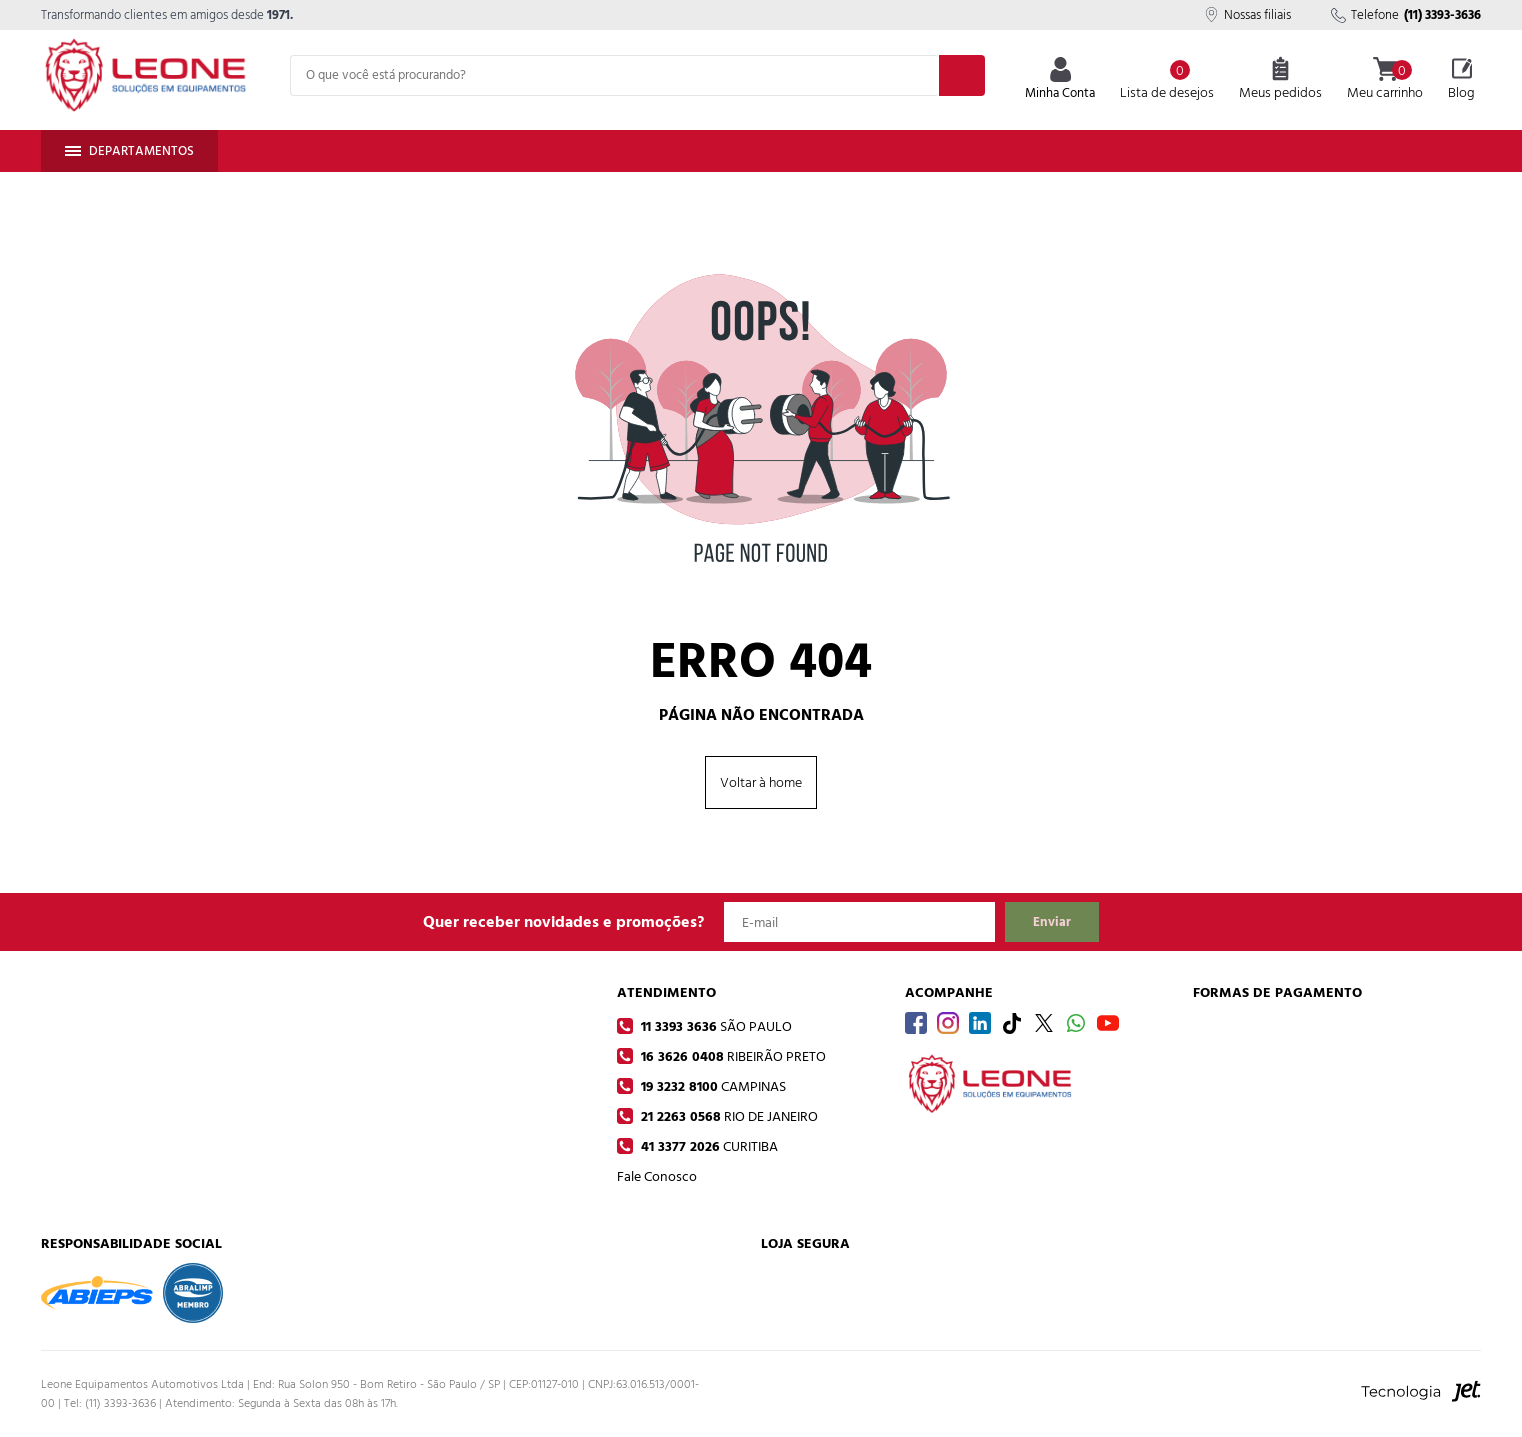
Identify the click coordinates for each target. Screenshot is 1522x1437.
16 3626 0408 (731, 1056)
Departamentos (129, 151)
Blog (1461, 80)
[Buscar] (962, 75)
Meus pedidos (1280, 80)
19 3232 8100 (711, 1086)
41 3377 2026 (707, 1146)
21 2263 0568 (727, 1116)
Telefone (1406, 15)
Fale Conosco (657, 1176)
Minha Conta (1060, 80)
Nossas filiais (1247, 15)
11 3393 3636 (714, 1026)
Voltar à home (761, 782)
